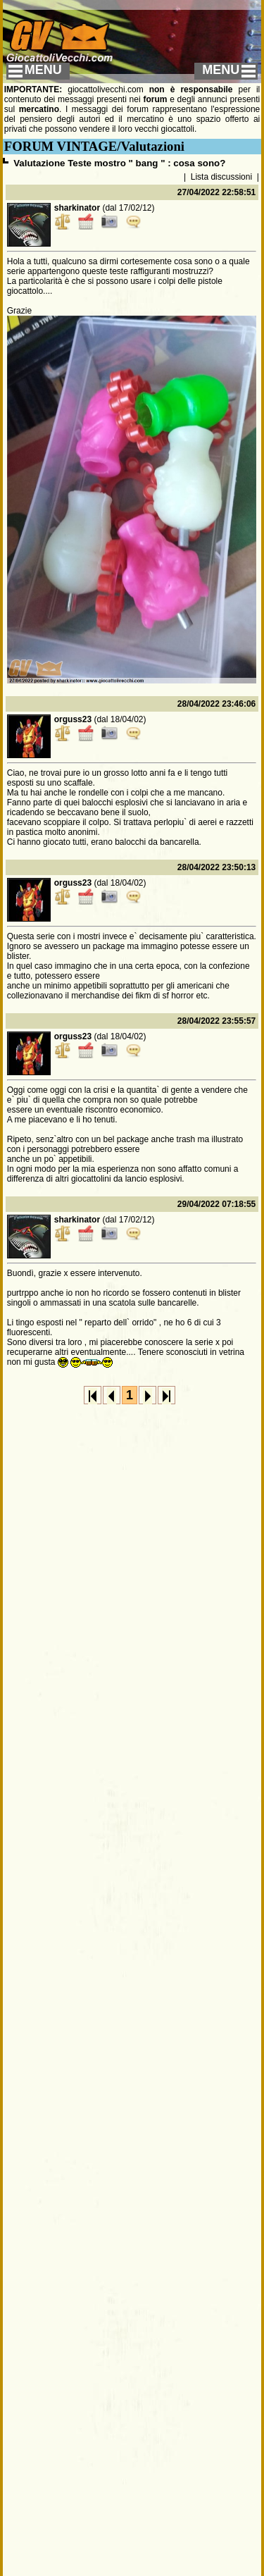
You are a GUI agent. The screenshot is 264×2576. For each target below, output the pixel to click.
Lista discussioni (221, 177)
